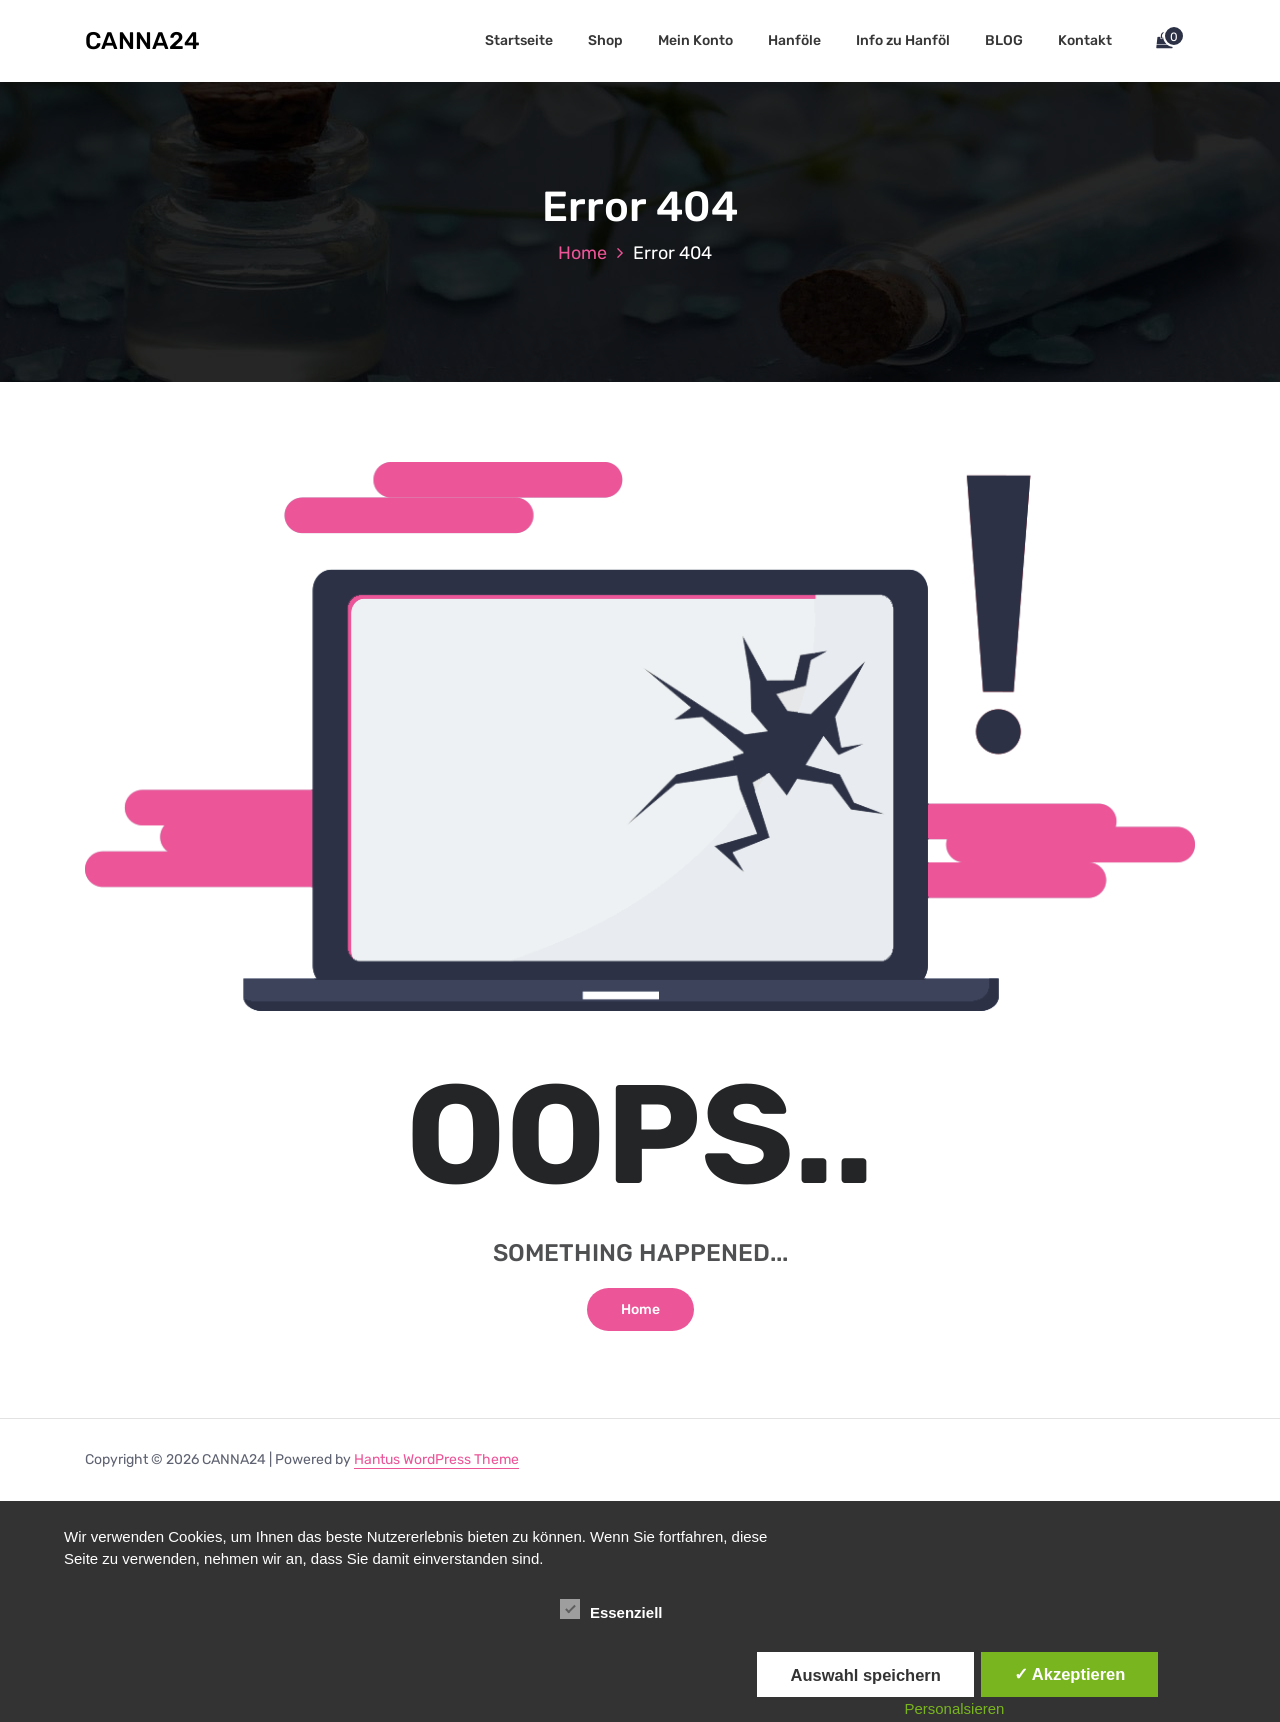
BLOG (1004, 40)
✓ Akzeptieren (1070, 1674)
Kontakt (1085, 40)
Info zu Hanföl (903, 40)
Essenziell (611, 1609)
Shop (605, 40)
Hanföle (794, 40)
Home (582, 253)
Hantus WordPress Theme (436, 1459)
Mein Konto (695, 40)
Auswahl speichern (865, 1675)
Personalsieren (954, 1708)
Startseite (519, 40)
